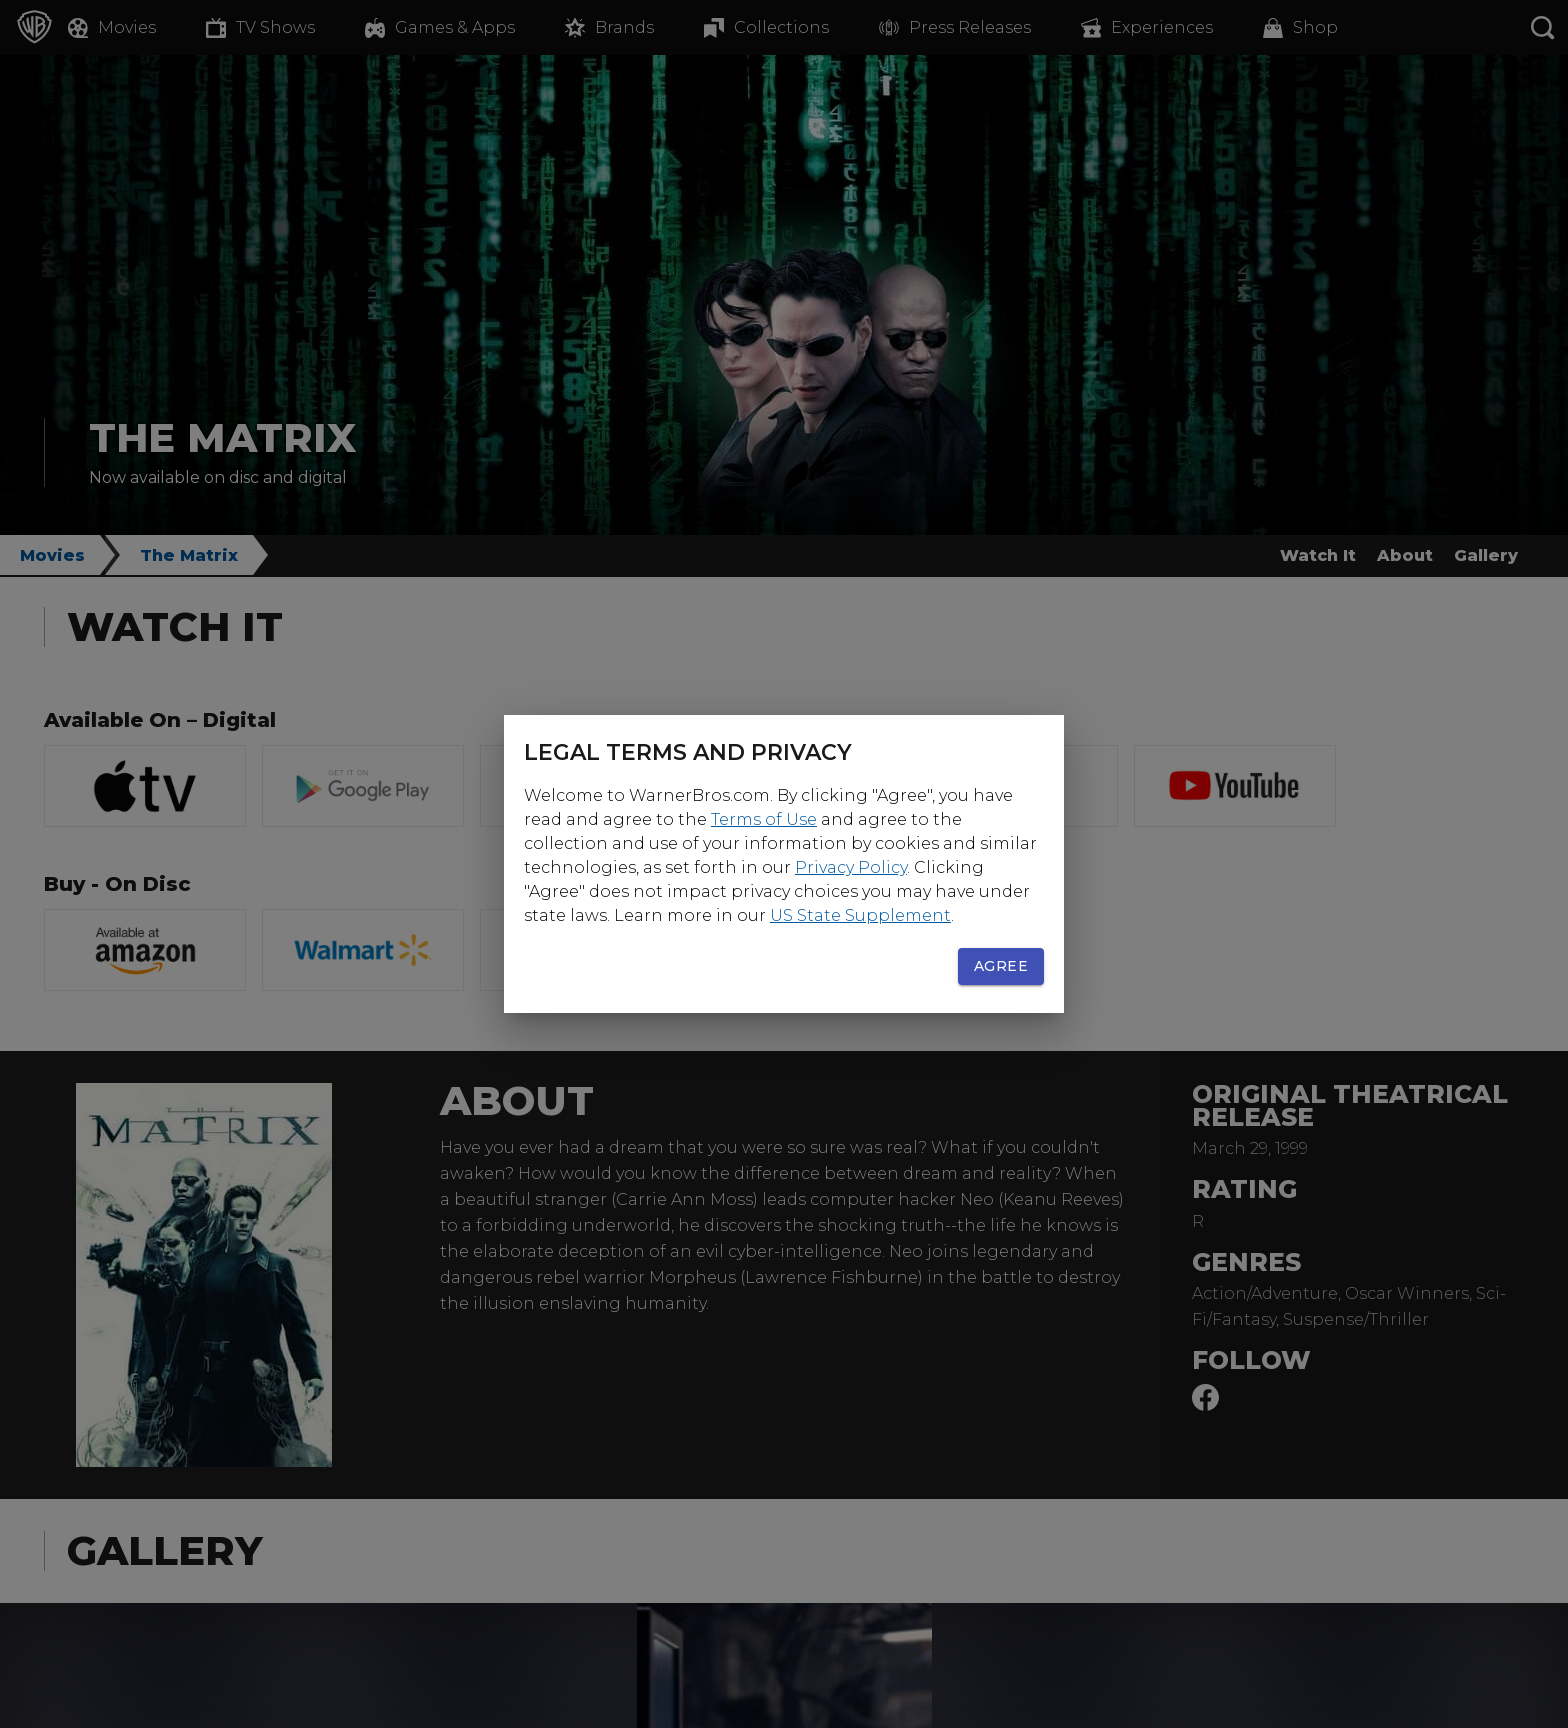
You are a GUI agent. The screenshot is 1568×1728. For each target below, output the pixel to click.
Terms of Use (764, 819)
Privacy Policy (851, 867)
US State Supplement (860, 915)
